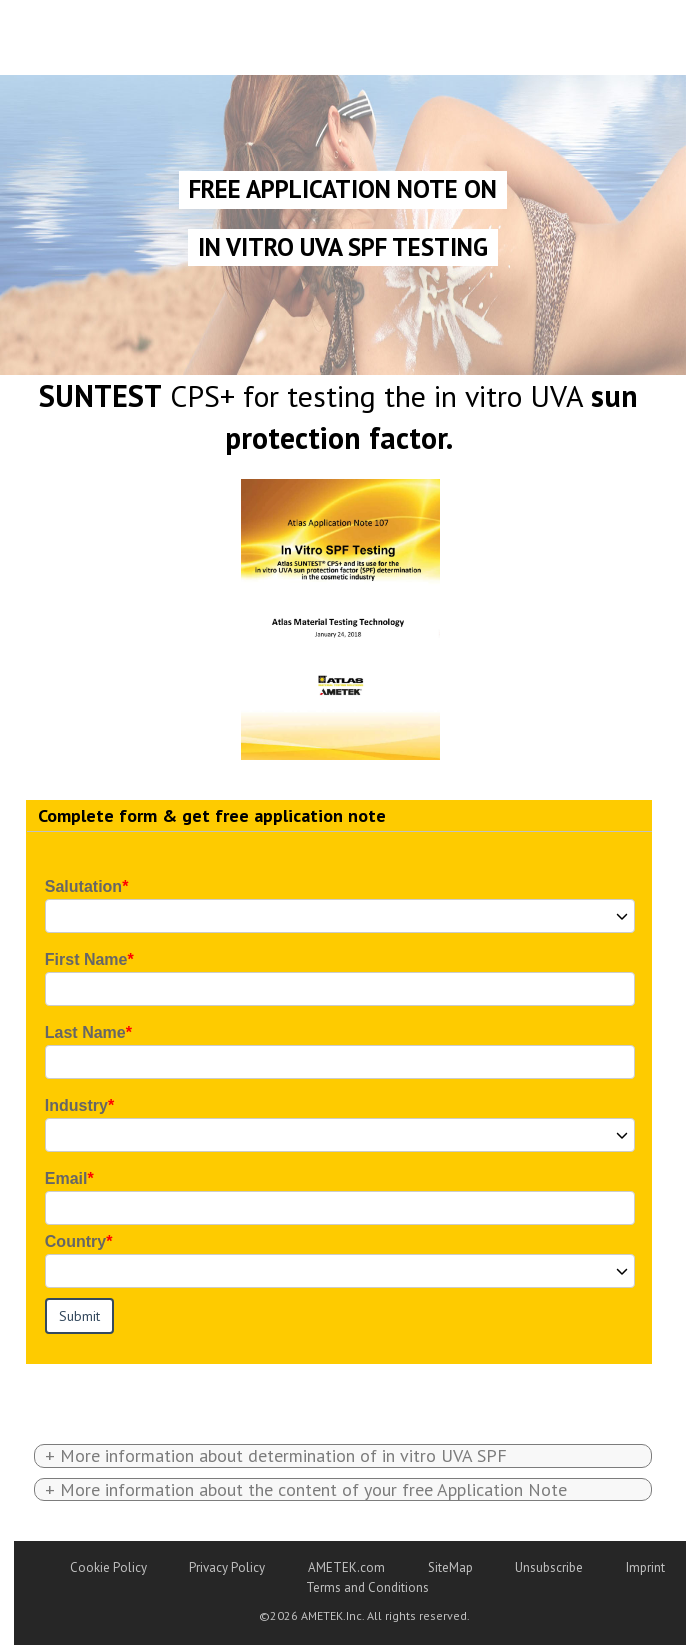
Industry (76, 1105)
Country (75, 1241)
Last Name (85, 1032)
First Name (86, 959)
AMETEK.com (346, 1567)
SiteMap (450, 1567)
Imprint (645, 1567)
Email (66, 1178)
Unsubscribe (549, 1567)
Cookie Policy (108, 1567)
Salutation (83, 886)
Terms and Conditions (367, 1587)
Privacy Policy (227, 1567)
